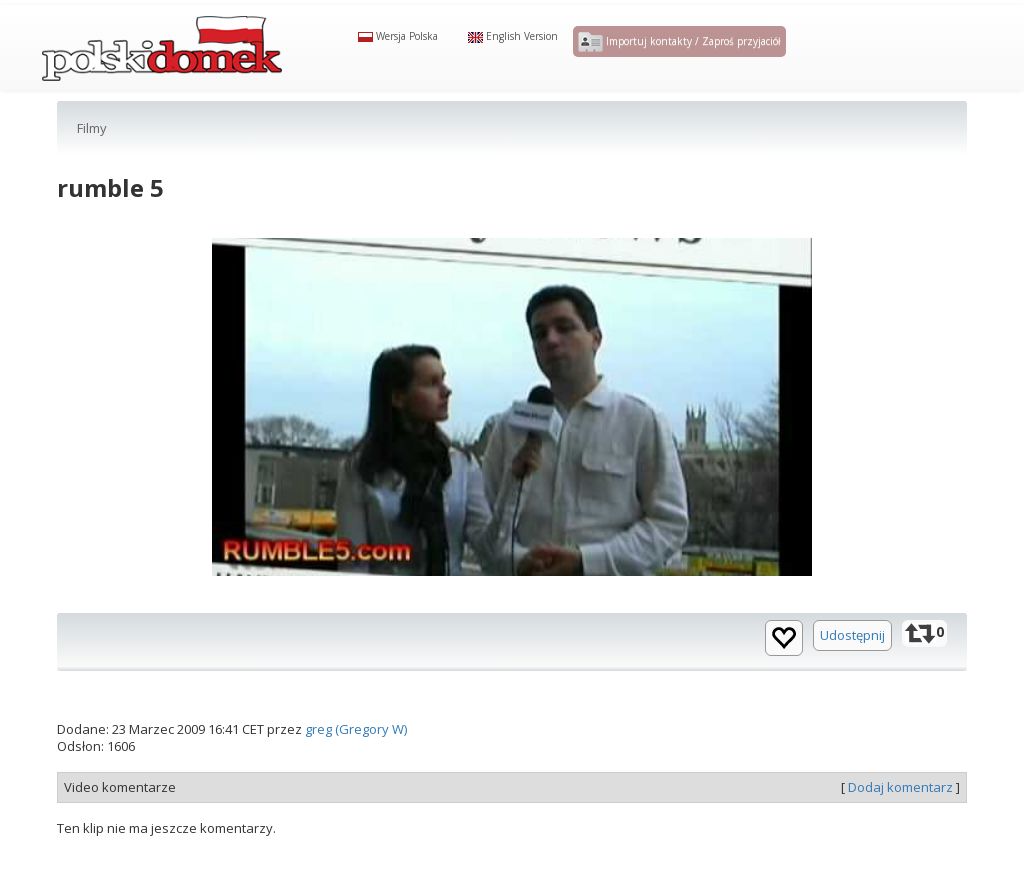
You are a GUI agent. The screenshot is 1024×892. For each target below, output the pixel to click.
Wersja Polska (398, 52)
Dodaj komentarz (900, 819)
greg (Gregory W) (356, 762)
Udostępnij (852, 668)
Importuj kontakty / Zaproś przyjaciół (679, 58)
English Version (513, 52)
